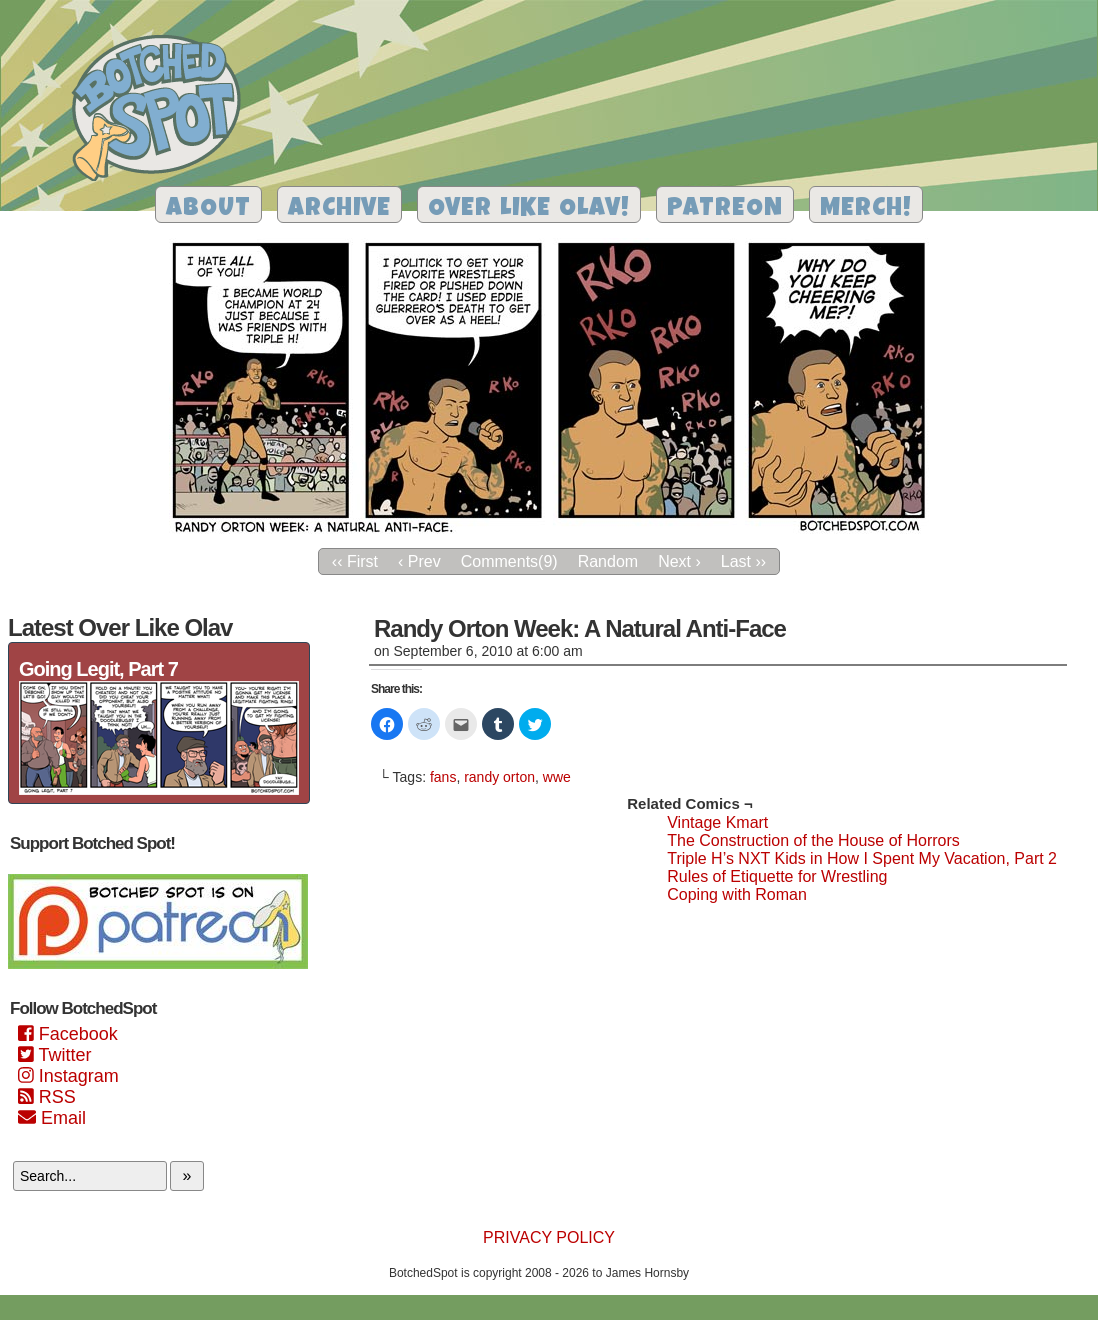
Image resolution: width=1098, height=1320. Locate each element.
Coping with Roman (737, 894)
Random (608, 561)
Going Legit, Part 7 (98, 669)
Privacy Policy (549, 1237)
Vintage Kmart (717, 822)
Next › (679, 561)
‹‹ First (355, 561)
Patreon (725, 209)
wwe (557, 777)
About (208, 209)
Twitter (54, 1055)
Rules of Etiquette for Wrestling (777, 876)
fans (443, 777)
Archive (339, 209)
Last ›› (743, 561)
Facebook (68, 1034)
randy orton (499, 777)
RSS (47, 1097)
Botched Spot (163, 111)
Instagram (68, 1076)
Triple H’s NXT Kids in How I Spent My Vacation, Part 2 (862, 858)
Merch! (866, 209)
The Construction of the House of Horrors (813, 840)
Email (52, 1118)
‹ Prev (419, 561)
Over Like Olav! (529, 209)
